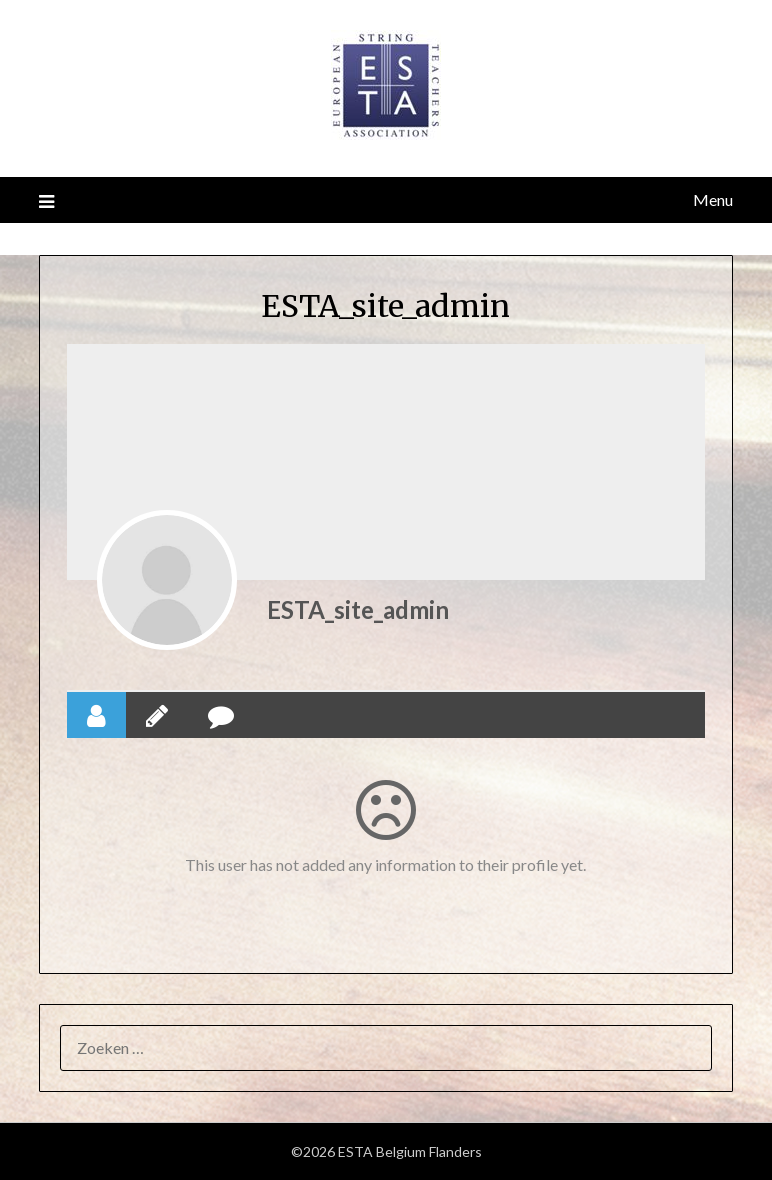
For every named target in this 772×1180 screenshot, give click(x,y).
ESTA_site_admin (358, 609)
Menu (713, 199)
